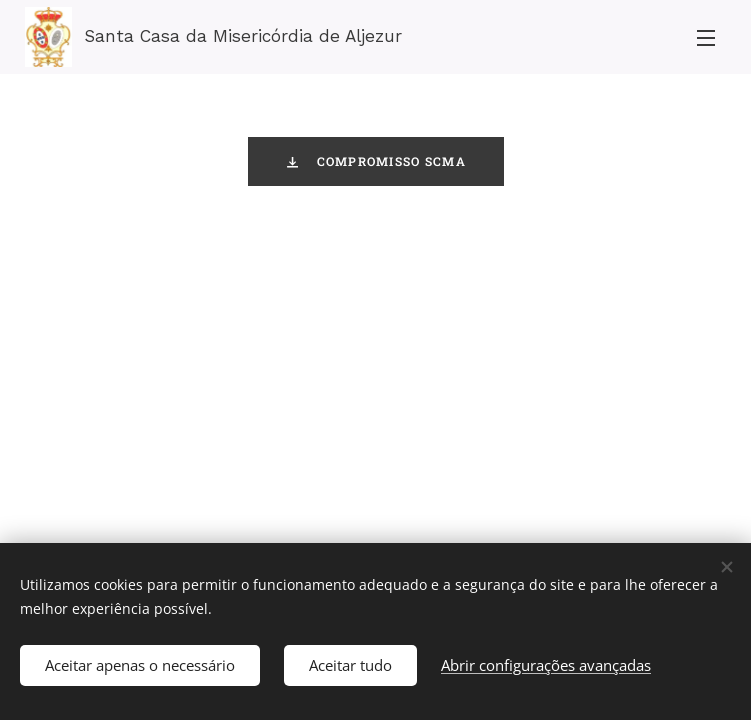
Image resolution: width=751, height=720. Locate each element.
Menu (706, 38)
